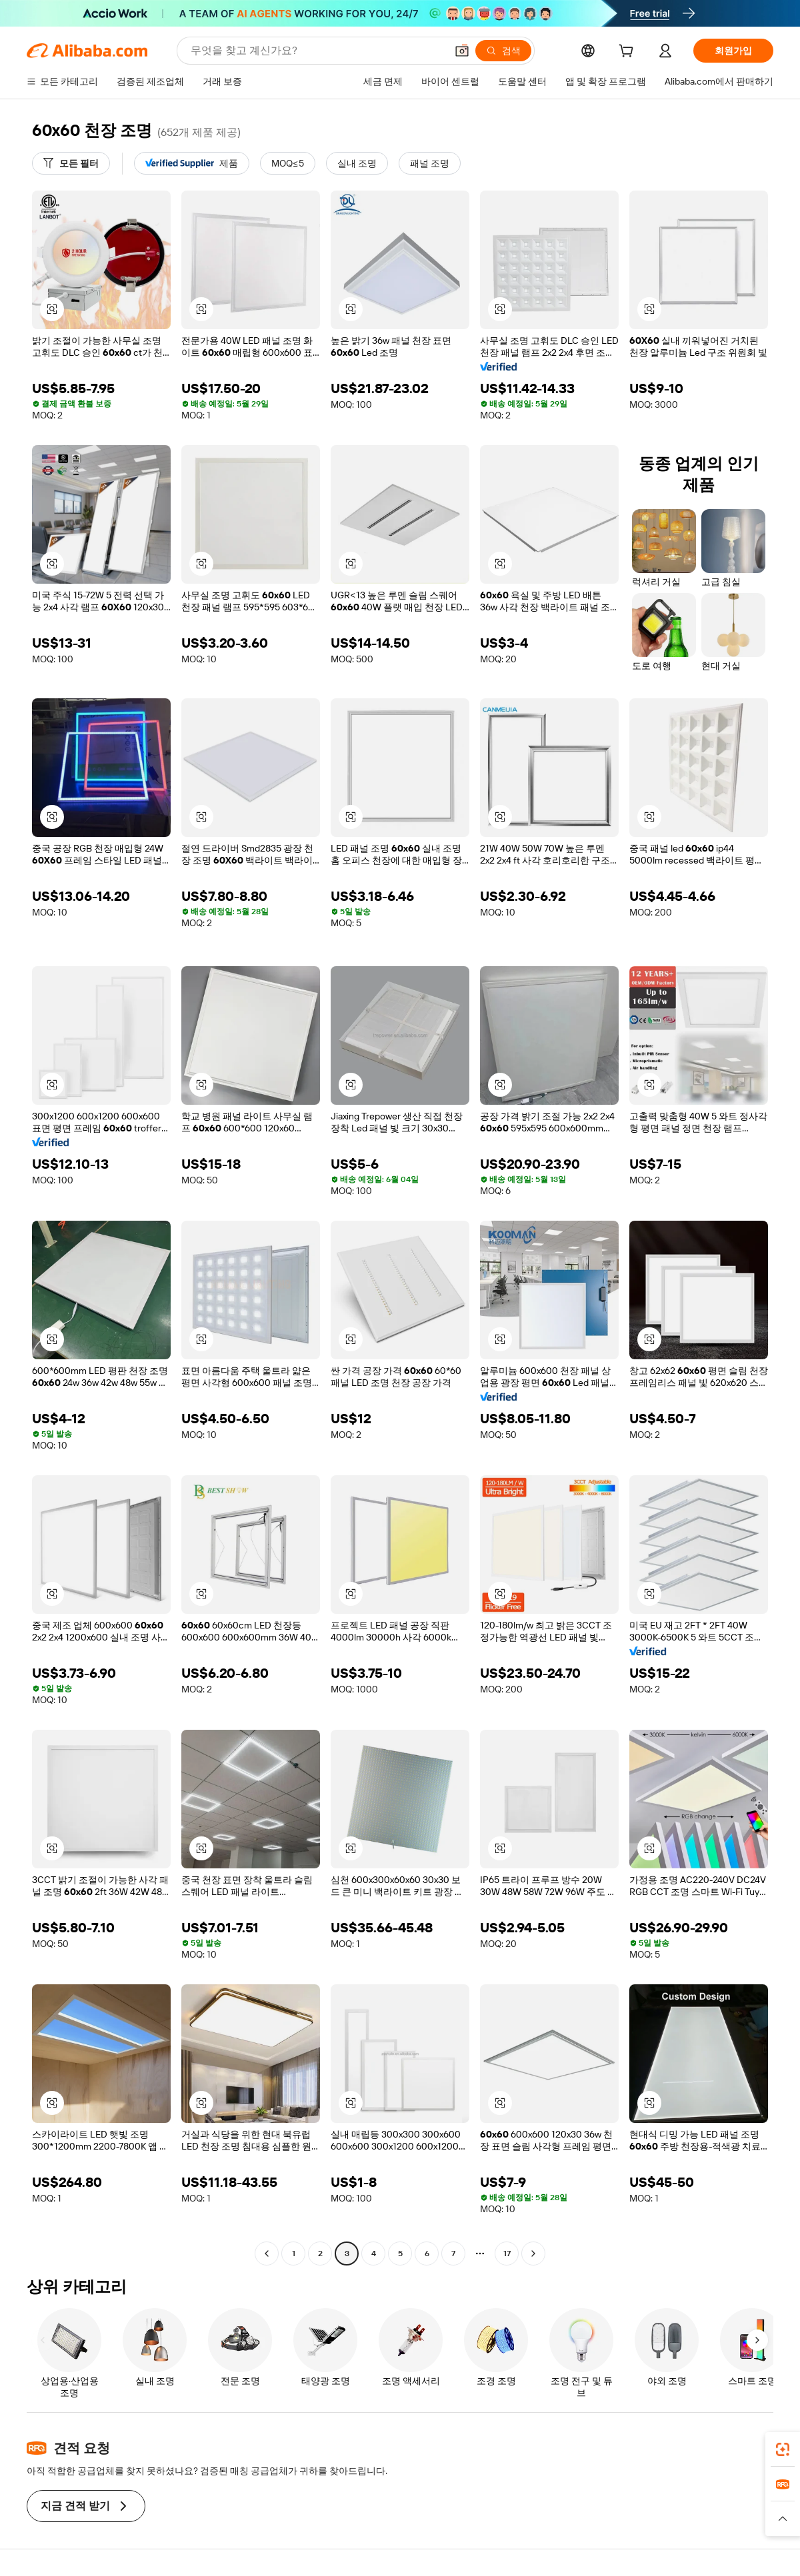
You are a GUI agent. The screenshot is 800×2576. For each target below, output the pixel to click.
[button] (462, 51)
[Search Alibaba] (317, 50)
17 (507, 2253)
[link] (782, 2449)
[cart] (629, 52)
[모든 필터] (71, 163)
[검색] (503, 50)
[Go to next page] (533, 2253)
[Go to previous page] (267, 2253)
